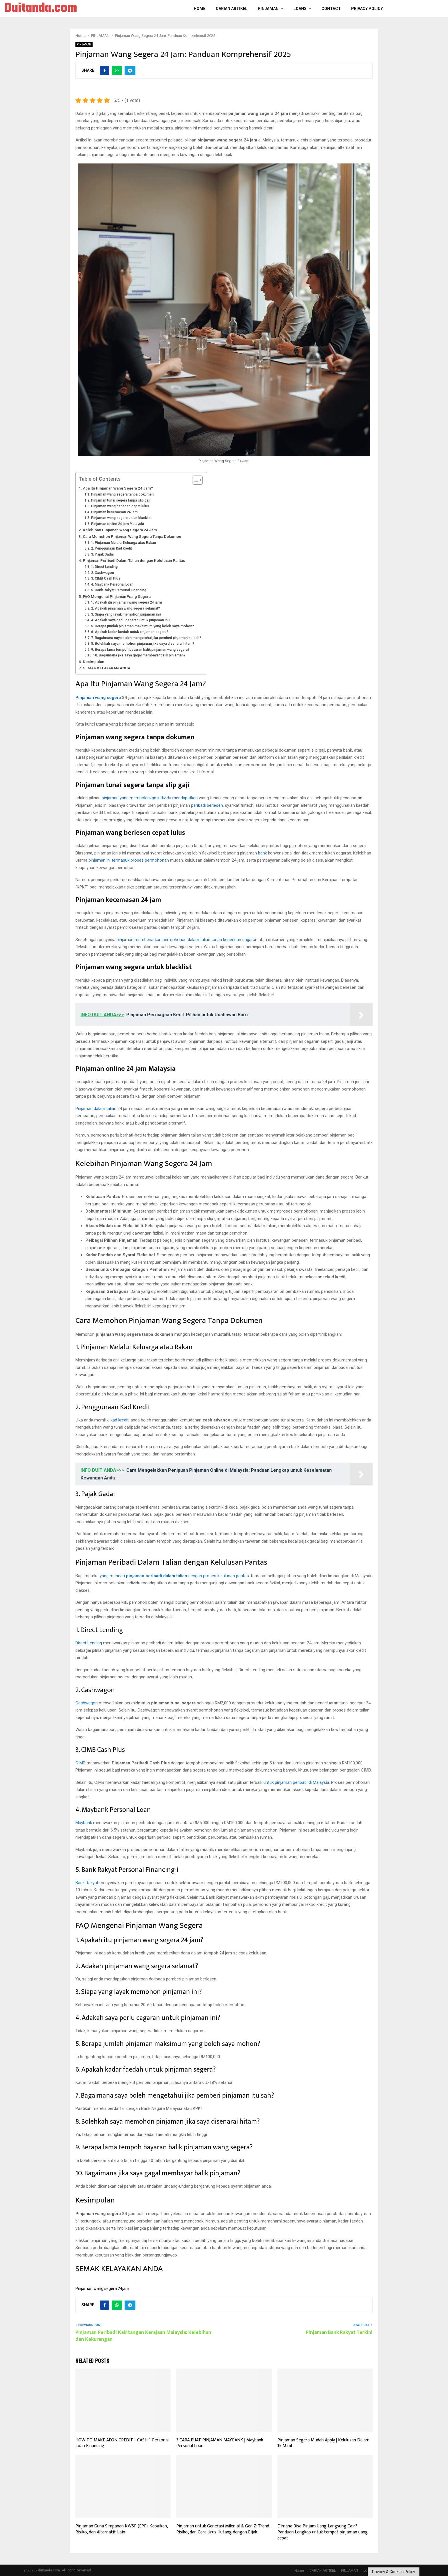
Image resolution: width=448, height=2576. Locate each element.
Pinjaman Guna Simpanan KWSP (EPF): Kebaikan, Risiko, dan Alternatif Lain (121, 2529)
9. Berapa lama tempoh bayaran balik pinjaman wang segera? (140, 650)
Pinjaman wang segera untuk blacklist (121, 518)
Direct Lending (88, 1643)
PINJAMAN (268, 8)
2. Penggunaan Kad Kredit (111, 548)
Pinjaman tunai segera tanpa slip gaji (120, 500)
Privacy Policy (367, 8)
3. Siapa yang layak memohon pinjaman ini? (126, 614)
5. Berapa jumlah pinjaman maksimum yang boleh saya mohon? (142, 626)
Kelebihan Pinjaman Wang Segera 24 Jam (120, 530)
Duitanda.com (40, 8)
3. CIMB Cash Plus (105, 578)
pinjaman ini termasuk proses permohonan (129, 860)
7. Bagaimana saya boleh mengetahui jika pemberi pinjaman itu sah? (146, 638)
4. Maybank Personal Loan (112, 584)
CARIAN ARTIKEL (231, 8)
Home (199, 8)
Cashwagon (86, 1703)
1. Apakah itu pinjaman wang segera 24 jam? (127, 602)
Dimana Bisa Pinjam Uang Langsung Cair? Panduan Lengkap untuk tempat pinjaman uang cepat (322, 2532)
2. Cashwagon (102, 573)
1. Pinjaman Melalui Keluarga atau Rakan (123, 543)
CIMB (80, 1763)
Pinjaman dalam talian (95, 1108)
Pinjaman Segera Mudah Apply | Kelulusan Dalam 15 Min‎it (323, 2443)
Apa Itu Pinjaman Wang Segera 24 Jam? (118, 488)
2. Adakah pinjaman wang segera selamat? (125, 608)
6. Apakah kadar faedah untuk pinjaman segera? (129, 632)
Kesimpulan (93, 661)
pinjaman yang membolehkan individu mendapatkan (150, 797)
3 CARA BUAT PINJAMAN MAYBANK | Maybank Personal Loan (219, 2443)
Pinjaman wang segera (98, 697)
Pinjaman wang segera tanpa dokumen (122, 494)
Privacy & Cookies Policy (393, 2571)
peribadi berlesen (207, 805)
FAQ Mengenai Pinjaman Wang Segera (117, 596)
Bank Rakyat (86, 1882)
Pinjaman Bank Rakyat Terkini (339, 2332)
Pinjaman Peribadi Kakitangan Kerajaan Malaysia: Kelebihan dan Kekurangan (143, 2336)
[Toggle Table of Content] (194, 480)
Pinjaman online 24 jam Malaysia (117, 524)
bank (262, 853)
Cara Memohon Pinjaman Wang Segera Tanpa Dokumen (132, 536)
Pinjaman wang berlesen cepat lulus (120, 506)
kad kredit (120, 1420)
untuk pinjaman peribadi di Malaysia (296, 1782)
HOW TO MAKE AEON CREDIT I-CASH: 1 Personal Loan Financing (122, 2443)
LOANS (300, 8)
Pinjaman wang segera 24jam (102, 2288)
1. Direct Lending (104, 567)
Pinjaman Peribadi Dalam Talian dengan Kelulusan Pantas (134, 560)
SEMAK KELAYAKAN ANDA (106, 668)
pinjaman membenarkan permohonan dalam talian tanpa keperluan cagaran (187, 939)
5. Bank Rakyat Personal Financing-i (120, 590)
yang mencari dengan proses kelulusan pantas (174, 1575)
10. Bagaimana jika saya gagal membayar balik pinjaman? (139, 655)
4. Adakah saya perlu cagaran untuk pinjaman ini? (130, 620)
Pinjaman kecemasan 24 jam (114, 512)
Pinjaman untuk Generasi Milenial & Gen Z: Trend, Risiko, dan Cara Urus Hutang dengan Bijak (223, 2529)
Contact (331, 8)
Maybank (83, 1822)
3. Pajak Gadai (102, 554)
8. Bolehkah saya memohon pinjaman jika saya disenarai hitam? (142, 644)
